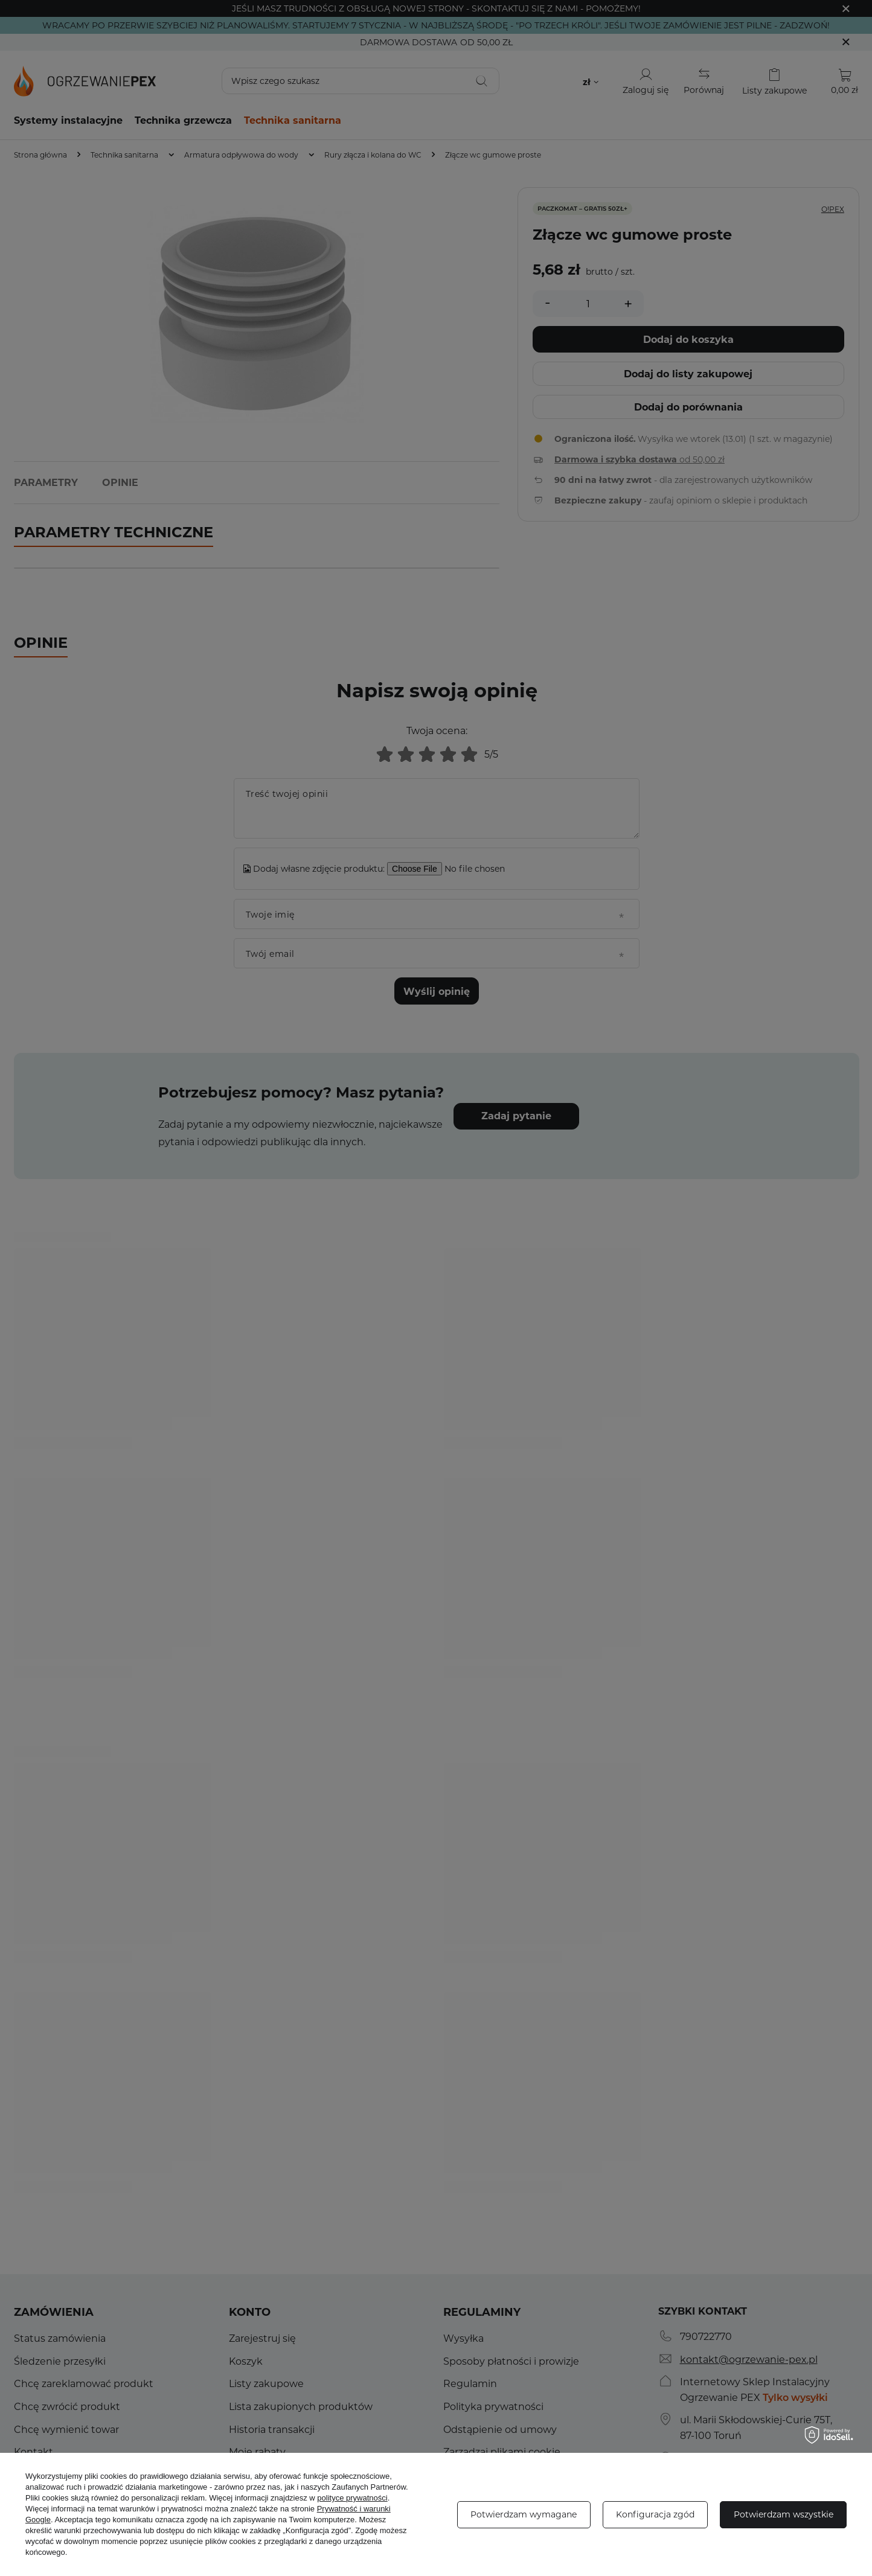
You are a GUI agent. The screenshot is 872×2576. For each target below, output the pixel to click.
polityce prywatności (352, 2497)
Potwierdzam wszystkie (783, 2514)
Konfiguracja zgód (655, 2514)
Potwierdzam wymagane (523, 2514)
